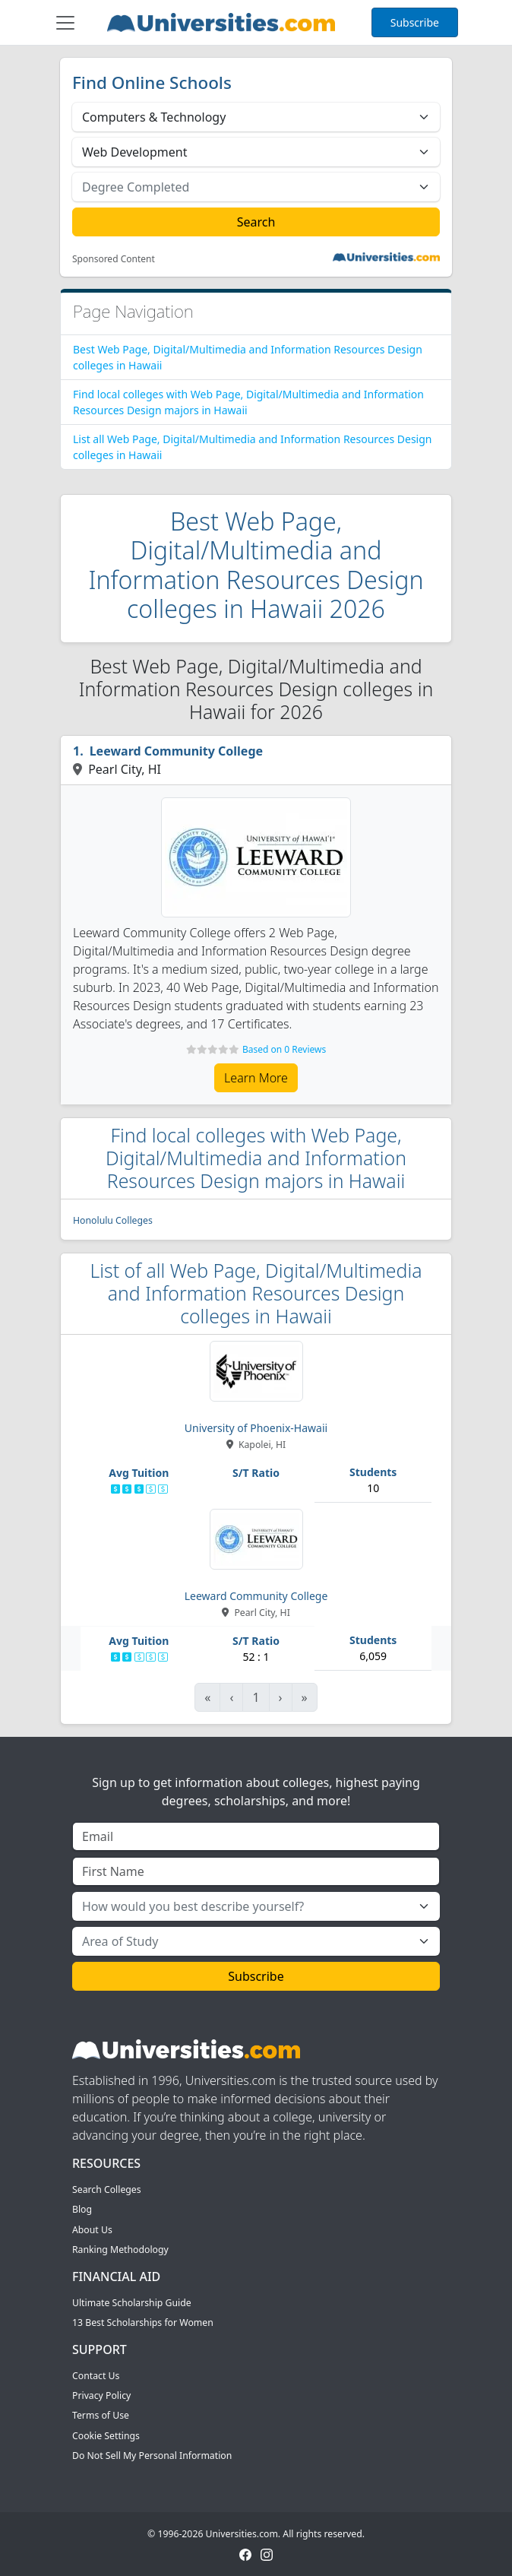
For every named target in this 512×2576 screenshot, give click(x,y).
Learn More (256, 1077)
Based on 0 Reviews (284, 1049)
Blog (82, 2209)
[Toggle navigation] (65, 22)
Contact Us (95, 2375)
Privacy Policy (101, 2395)
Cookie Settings (106, 2435)
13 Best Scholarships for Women (142, 2322)
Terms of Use (100, 2415)
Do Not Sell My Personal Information (152, 2455)
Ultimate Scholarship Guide (131, 2302)
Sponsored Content (113, 259)
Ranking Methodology (120, 2249)
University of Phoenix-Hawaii (256, 1428)
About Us (92, 2229)
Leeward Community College (176, 751)
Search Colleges (106, 2189)
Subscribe (414, 22)
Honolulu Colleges (113, 1220)
